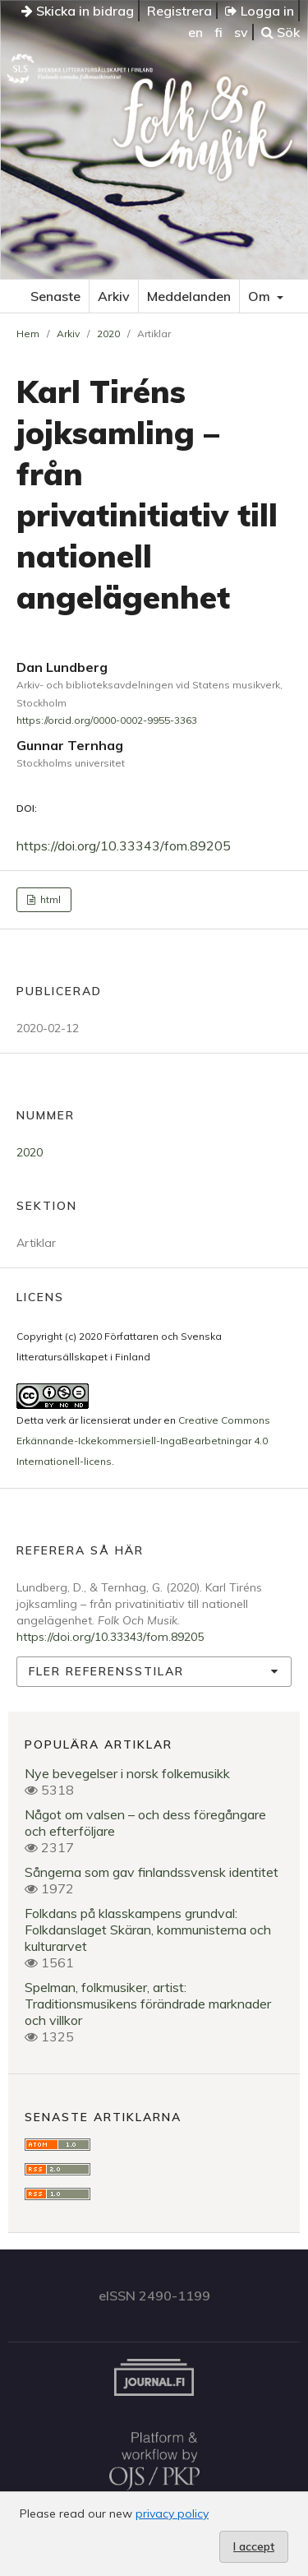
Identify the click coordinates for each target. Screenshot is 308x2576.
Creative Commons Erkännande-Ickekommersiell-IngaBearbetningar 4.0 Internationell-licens (143, 1440)
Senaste (55, 296)
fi (218, 32)
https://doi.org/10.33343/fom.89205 (123, 845)
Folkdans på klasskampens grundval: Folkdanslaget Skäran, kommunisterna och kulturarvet (148, 1929)
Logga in (259, 10)
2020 (108, 333)
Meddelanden (189, 296)
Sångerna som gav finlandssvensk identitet (151, 1872)
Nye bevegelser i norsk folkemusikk (127, 1773)
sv (241, 32)
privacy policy (172, 2513)
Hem (27, 333)
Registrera (179, 10)
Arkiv (114, 296)
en (195, 32)
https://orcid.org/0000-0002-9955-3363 (106, 720)
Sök (280, 32)
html (49, 899)
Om (261, 296)
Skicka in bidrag (77, 10)
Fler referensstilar (106, 1671)
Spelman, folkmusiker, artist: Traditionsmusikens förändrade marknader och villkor (148, 2003)
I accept (253, 2546)
